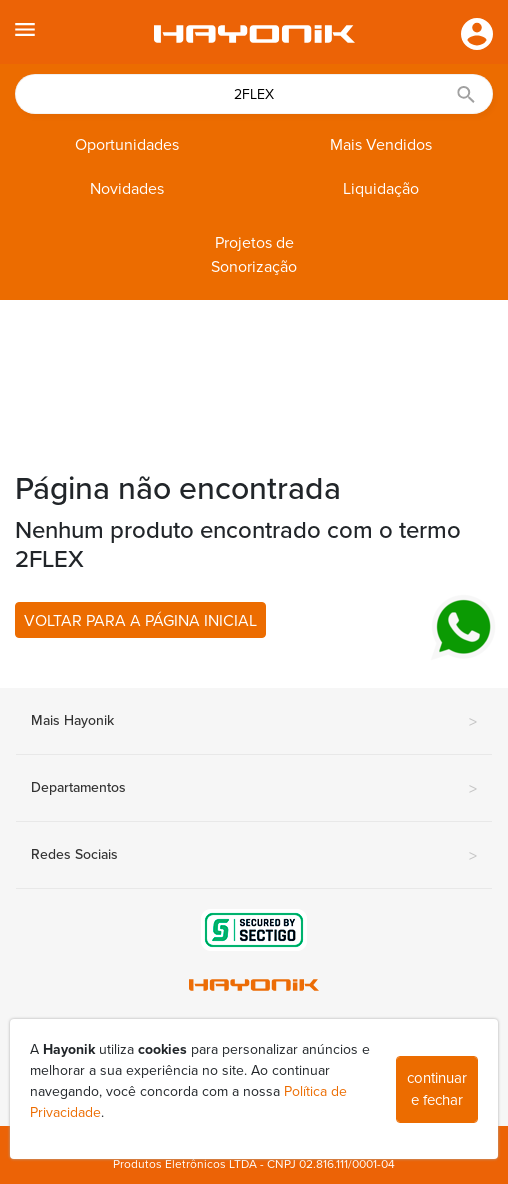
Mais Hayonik (254, 722)
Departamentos (254, 789)
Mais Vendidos (381, 145)
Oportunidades (127, 145)
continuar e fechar (437, 1089)
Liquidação (381, 189)
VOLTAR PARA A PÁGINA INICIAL (140, 621)
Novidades (127, 189)
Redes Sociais (254, 856)
